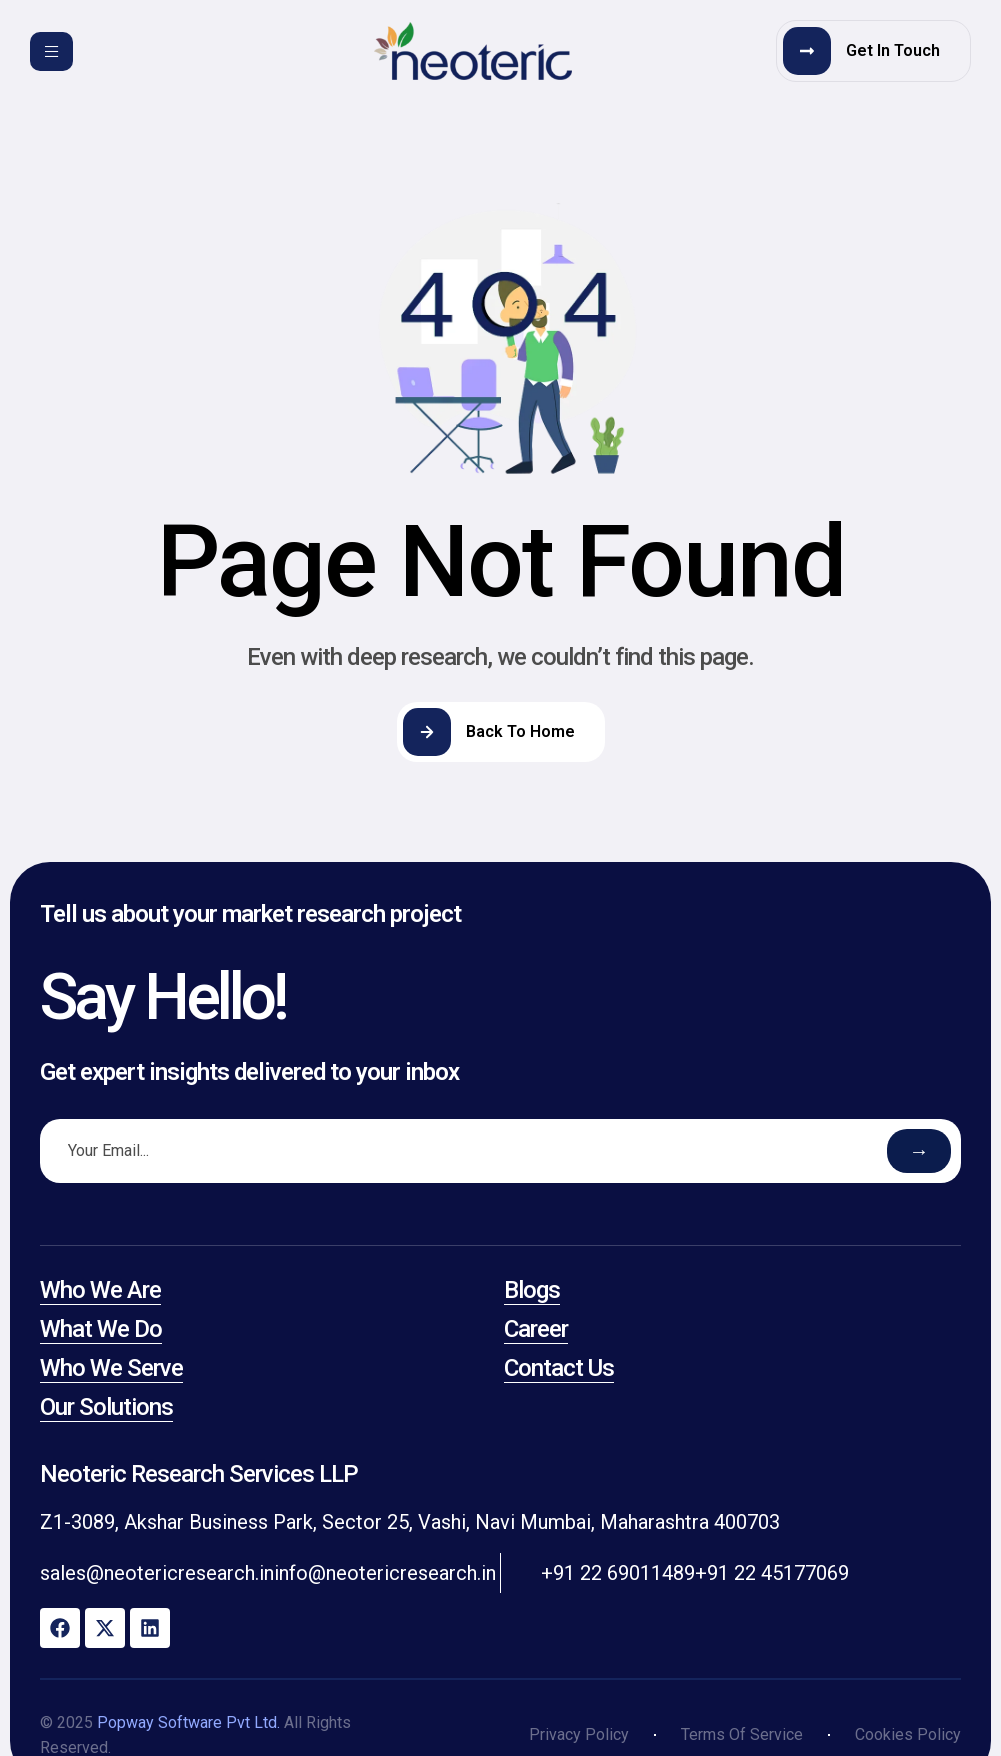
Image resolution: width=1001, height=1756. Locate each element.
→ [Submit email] (919, 1151)
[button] (873, 51)
